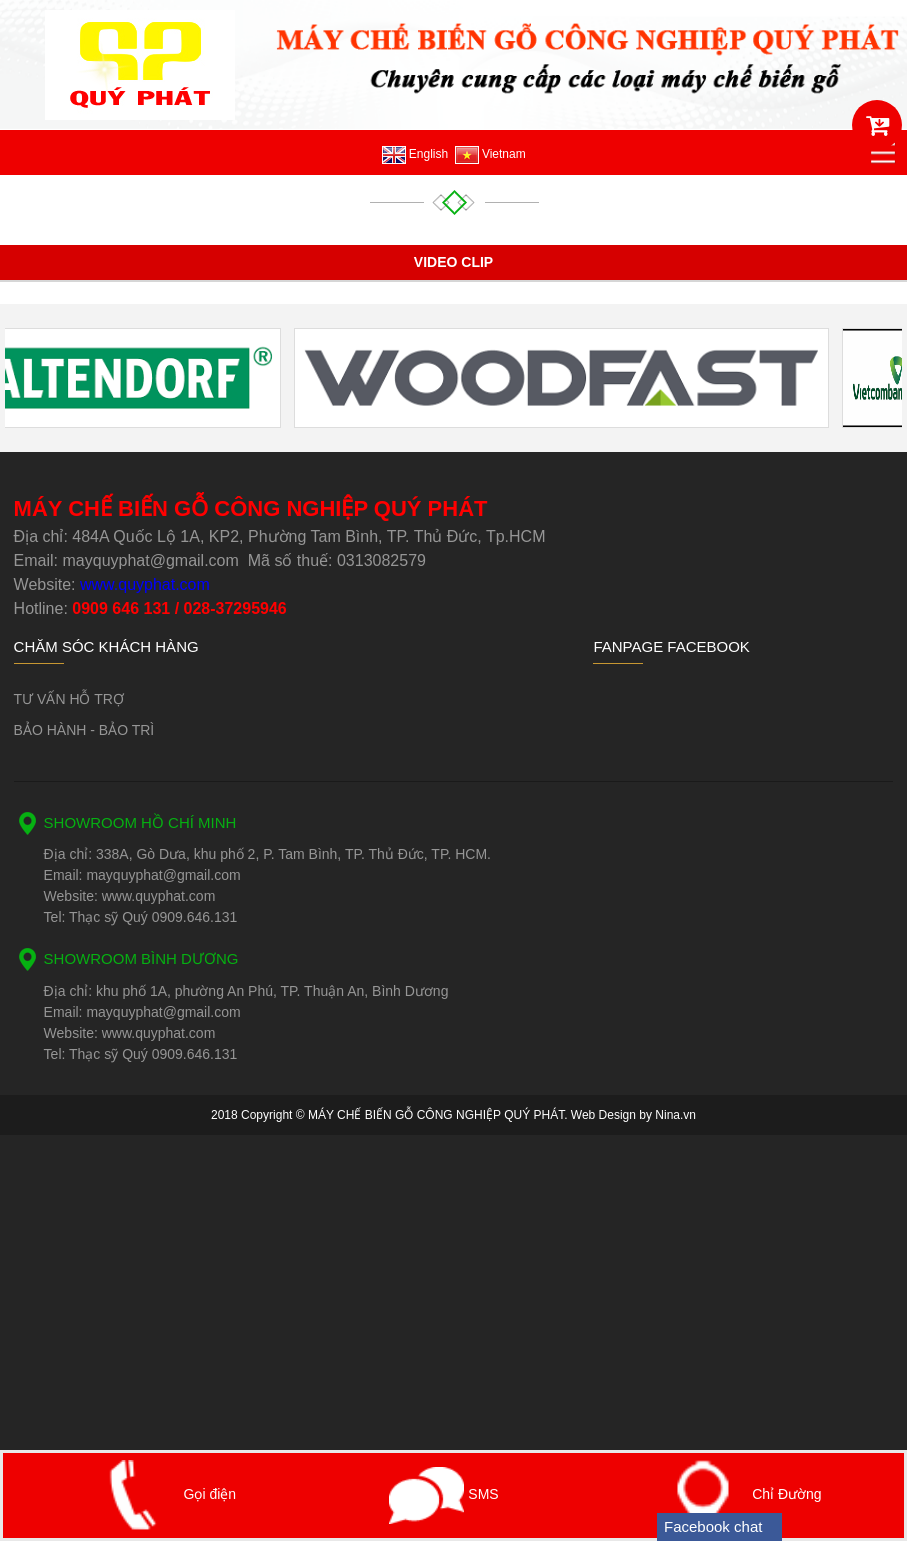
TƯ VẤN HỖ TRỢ (69, 699)
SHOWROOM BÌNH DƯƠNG (141, 958)
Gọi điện (160, 1494)
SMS (444, 1494)
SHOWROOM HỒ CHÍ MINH (140, 822)
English (415, 154)
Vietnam (490, 154)
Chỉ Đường (737, 1494)
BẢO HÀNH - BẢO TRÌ (84, 730)
